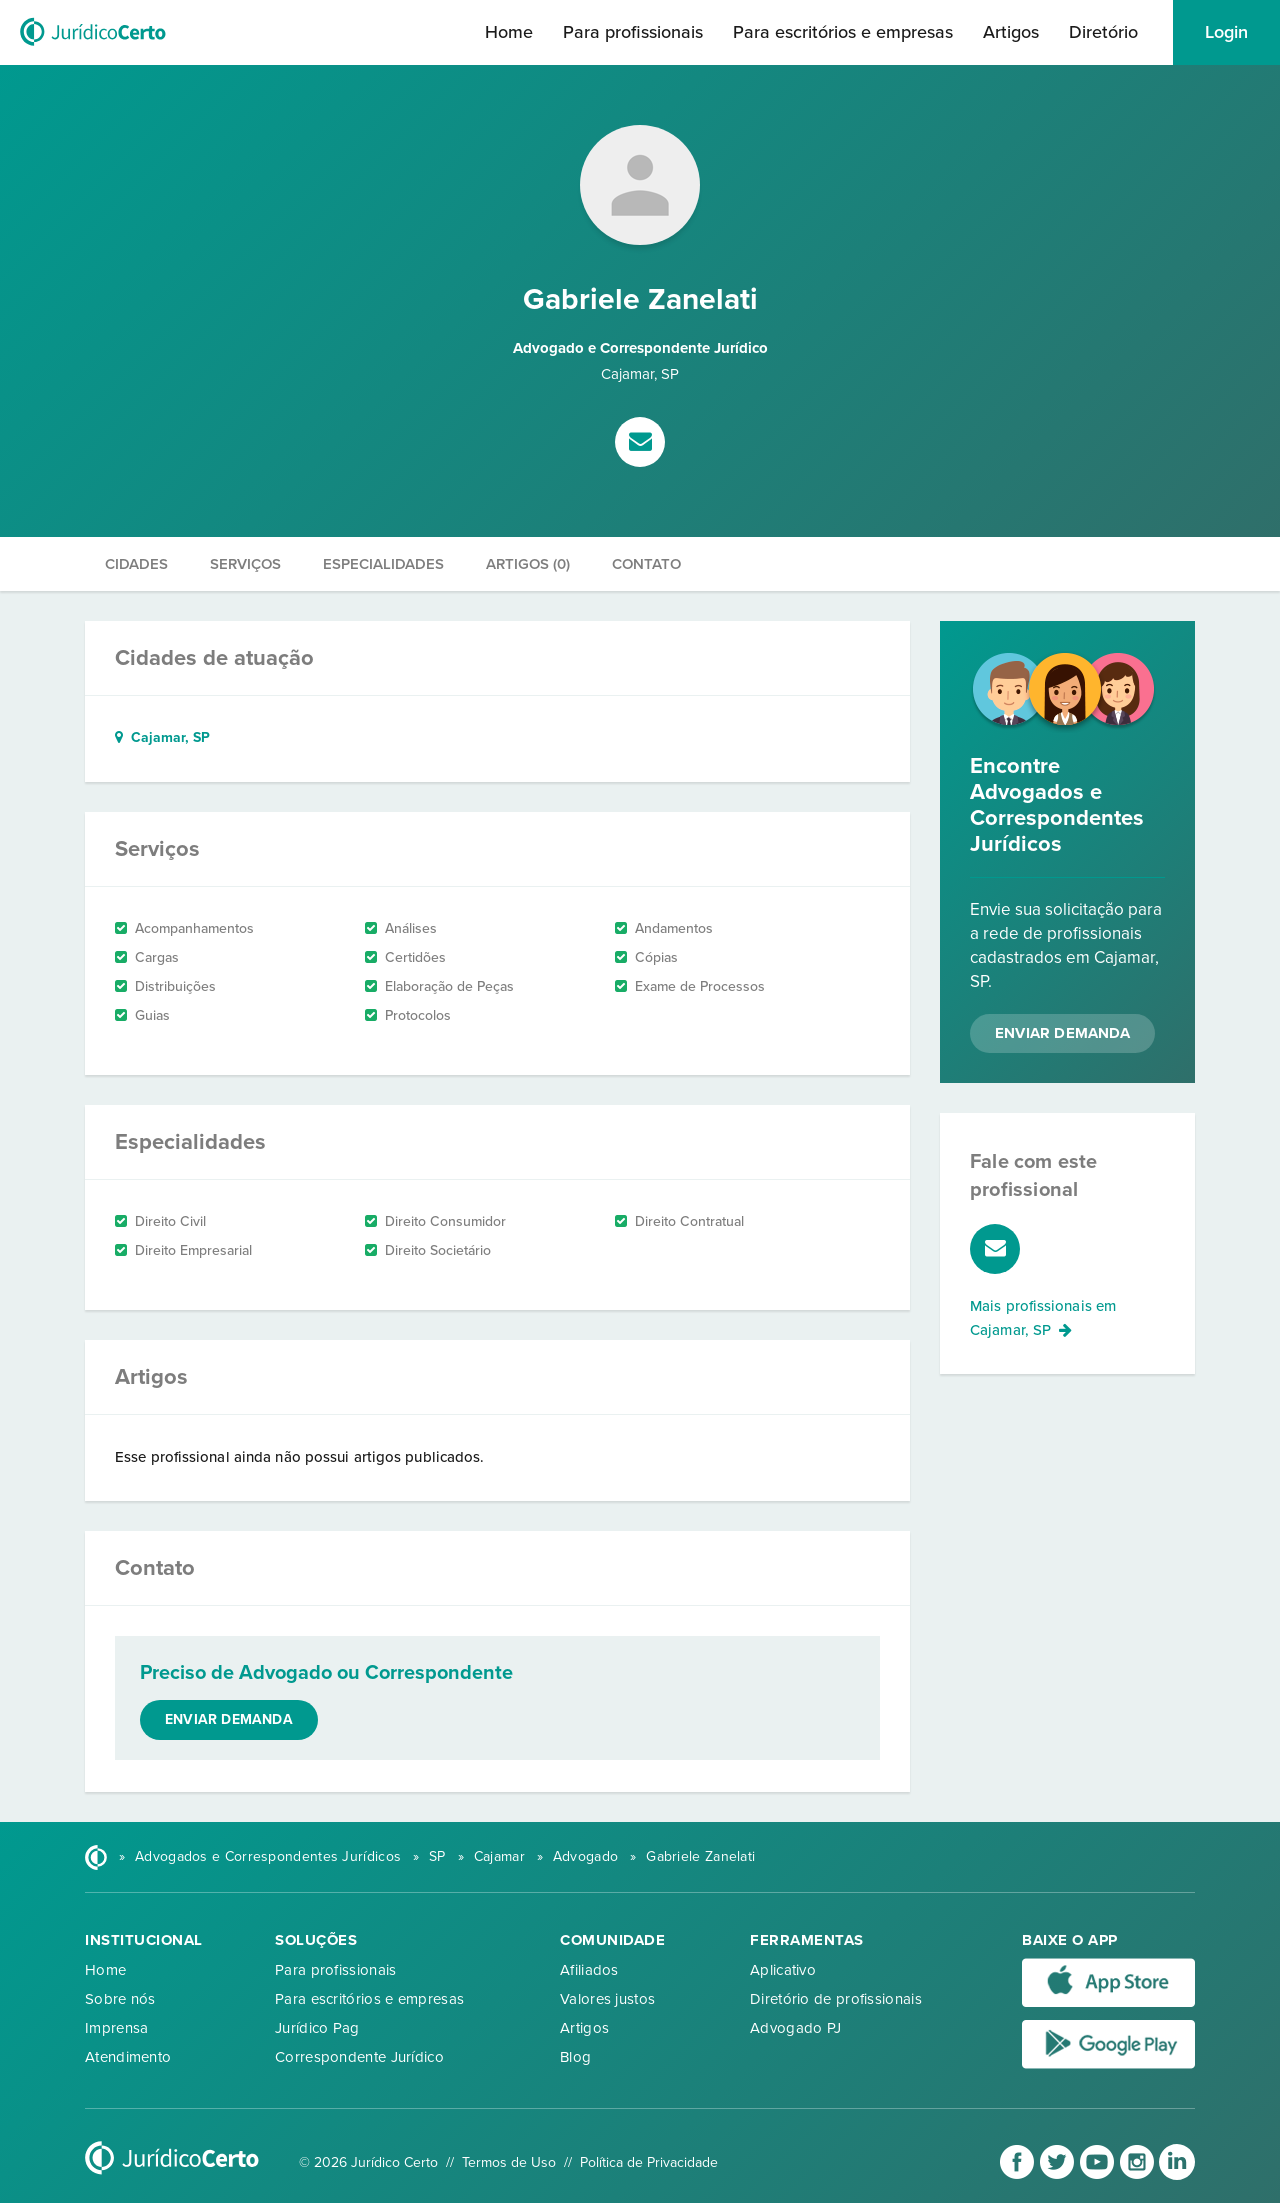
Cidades (136, 564)
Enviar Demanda (1062, 1033)
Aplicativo (783, 1970)
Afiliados (589, 1970)
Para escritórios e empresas (843, 32)
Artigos (1011, 32)
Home (509, 32)
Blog (575, 2057)
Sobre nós (120, 1999)
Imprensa (116, 2028)
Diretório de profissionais (836, 1999)
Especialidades (383, 564)
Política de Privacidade (649, 2162)
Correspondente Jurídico (359, 2057)
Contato (646, 564)
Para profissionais (633, 32)
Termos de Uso (509, 2162)
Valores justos (607, 1999)
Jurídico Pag (317, 2028)
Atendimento (128, 2057)
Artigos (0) (528, 564)
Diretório (1103, 32)
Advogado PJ (795, 2028)
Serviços (245, 564)
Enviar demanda (229, 1719)
